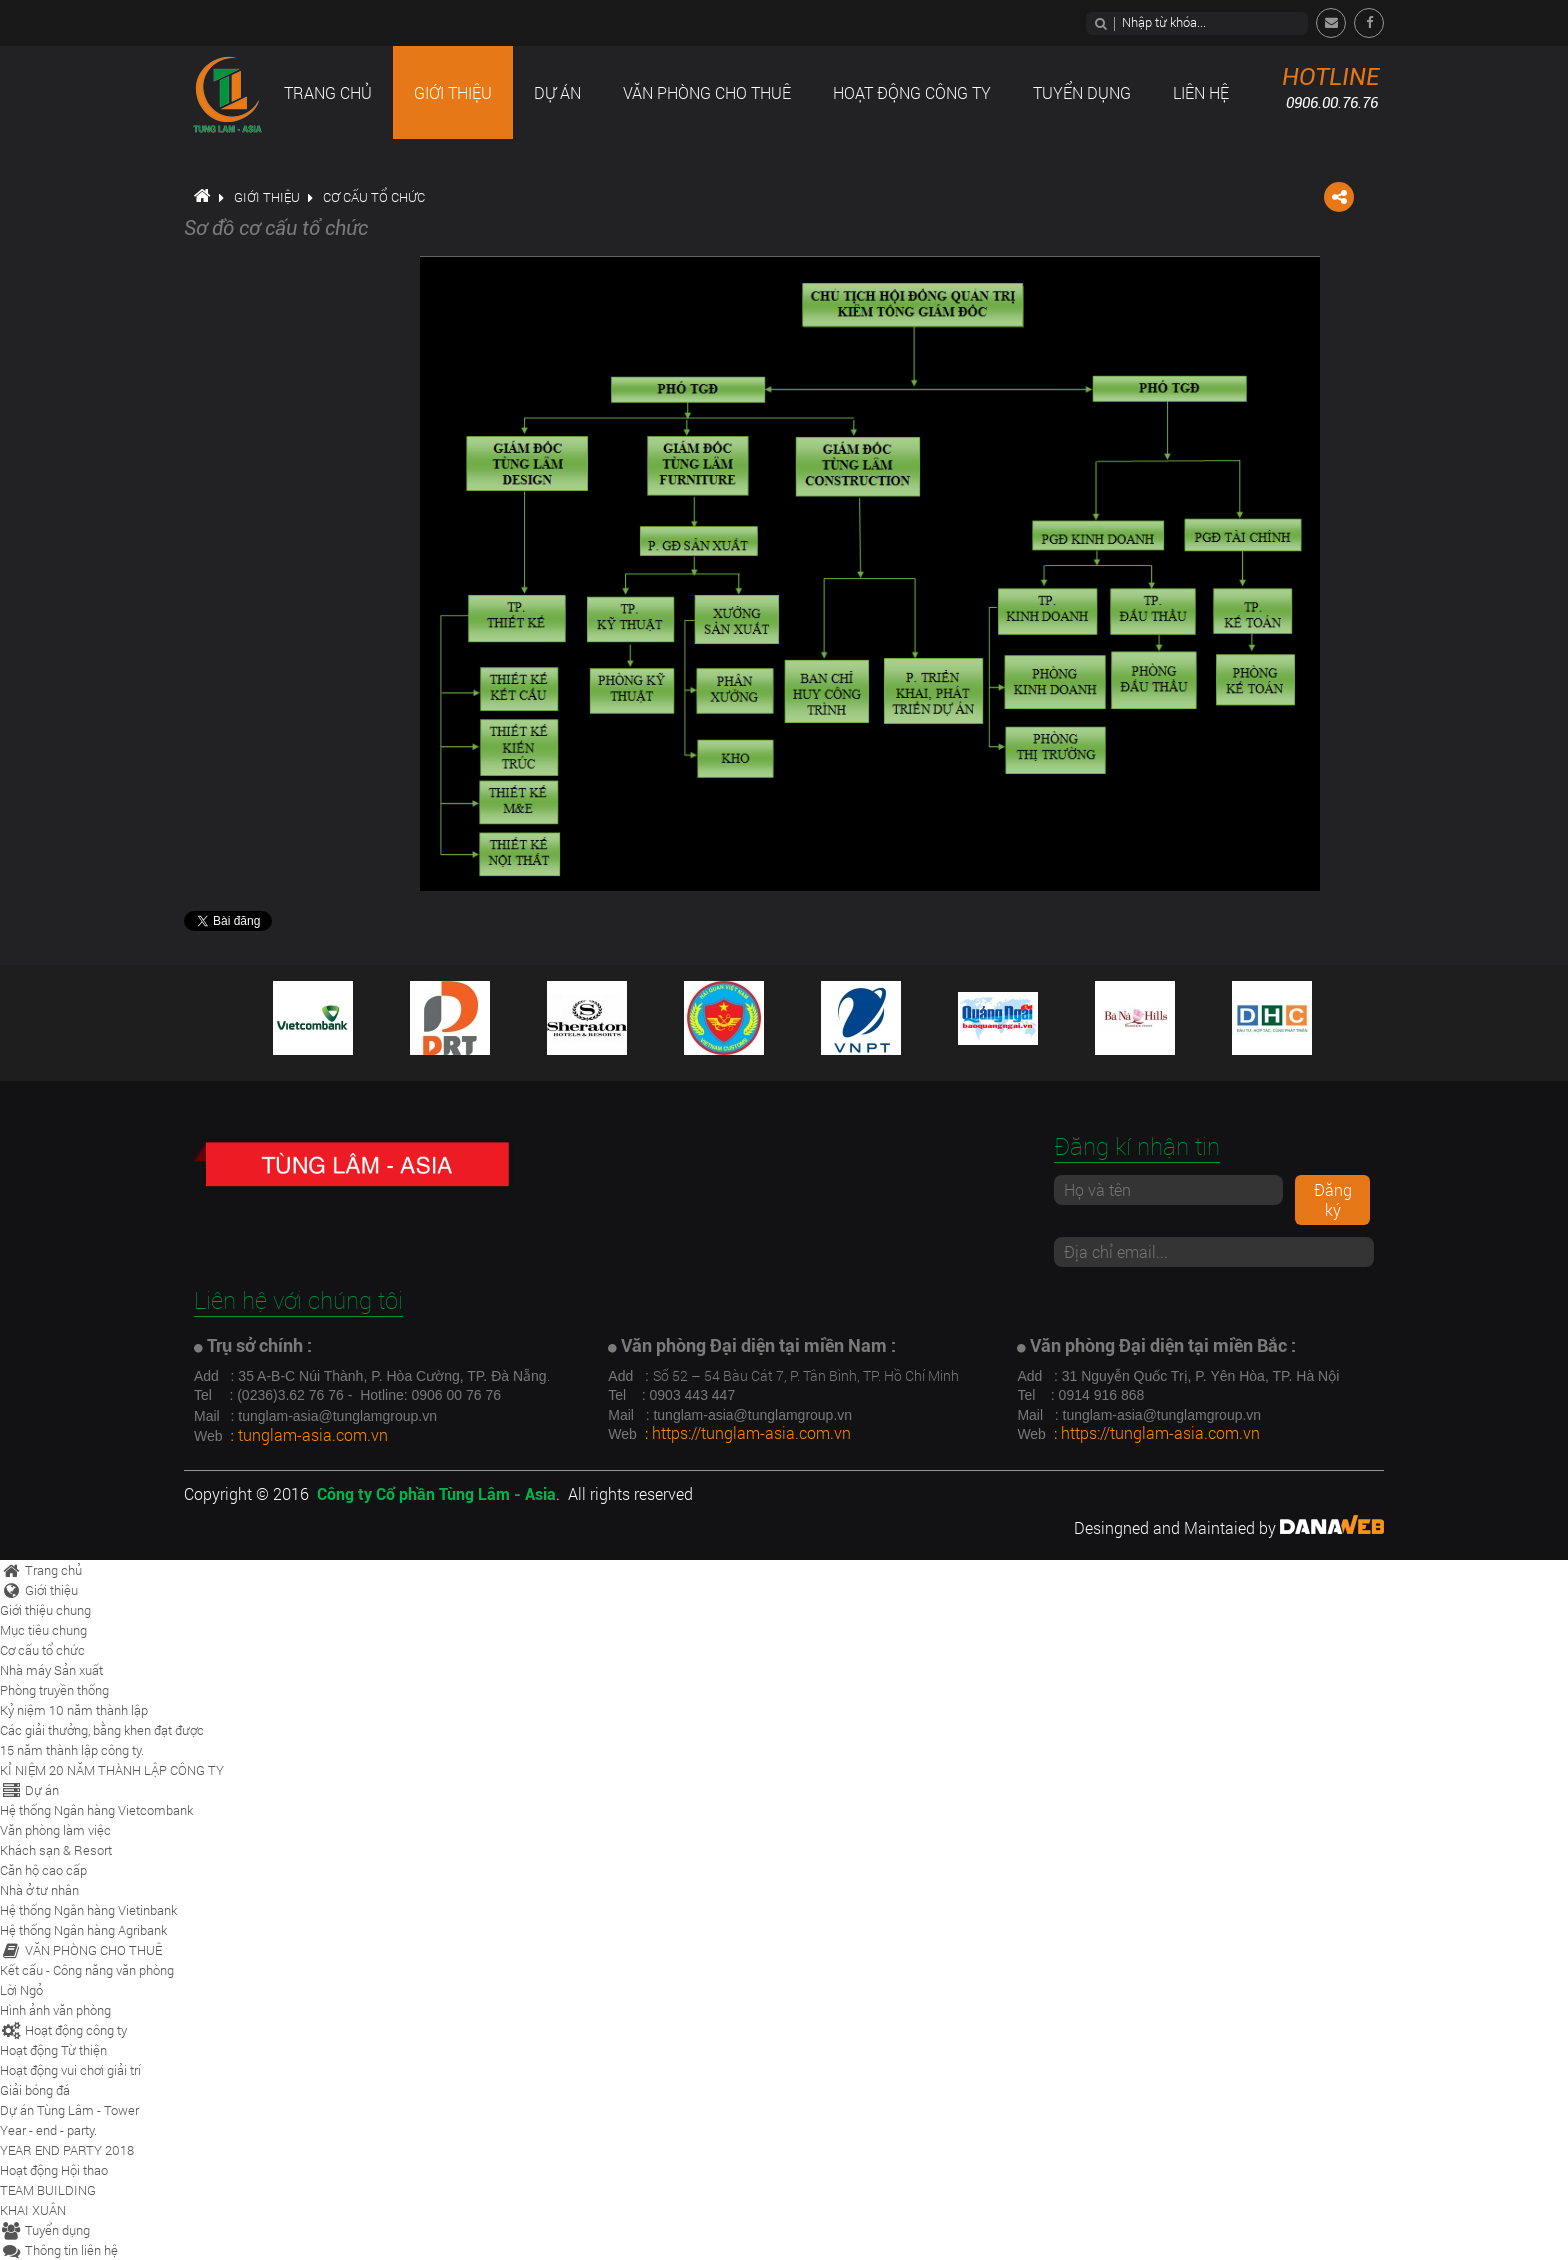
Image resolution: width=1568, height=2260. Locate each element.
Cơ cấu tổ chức (374, 197)
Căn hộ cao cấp (43, 1870)
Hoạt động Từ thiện (53, 2050)
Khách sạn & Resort (56, 1850)
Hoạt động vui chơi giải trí (70, 2070)
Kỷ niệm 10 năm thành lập (74, 1710)
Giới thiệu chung (45, 1610)
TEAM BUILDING (48, 2190)
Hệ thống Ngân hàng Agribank (83, 1930)
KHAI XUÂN (33, 2210)
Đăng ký (1333, 1199)
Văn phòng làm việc (55, 1830)
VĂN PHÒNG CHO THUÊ (81, 1950)
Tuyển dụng (45, 2230)
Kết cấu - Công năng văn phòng (87, 1970)
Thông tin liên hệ (59, 2250)
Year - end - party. (48, 2130)
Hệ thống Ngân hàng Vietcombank (96, 1810)
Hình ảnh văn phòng (55, 2010)
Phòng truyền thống (54, 1690)
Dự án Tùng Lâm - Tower (69, 2110)
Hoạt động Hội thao (54, 2170)
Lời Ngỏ (21, 1990)
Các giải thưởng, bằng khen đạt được (102, 1730)
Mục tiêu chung (43, 1630)
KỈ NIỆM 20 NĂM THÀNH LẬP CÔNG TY (112, 1770)
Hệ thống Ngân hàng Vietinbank (88, 1910)
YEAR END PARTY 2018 (67, 2150)
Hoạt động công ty (63, 2030)
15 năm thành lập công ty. (72, 1750)
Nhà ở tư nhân (39, 1890)
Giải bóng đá (35, 2090)
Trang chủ (41, 1570)
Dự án (29, 1790)
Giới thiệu (267, 197)
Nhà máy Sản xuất (51, 1670)
